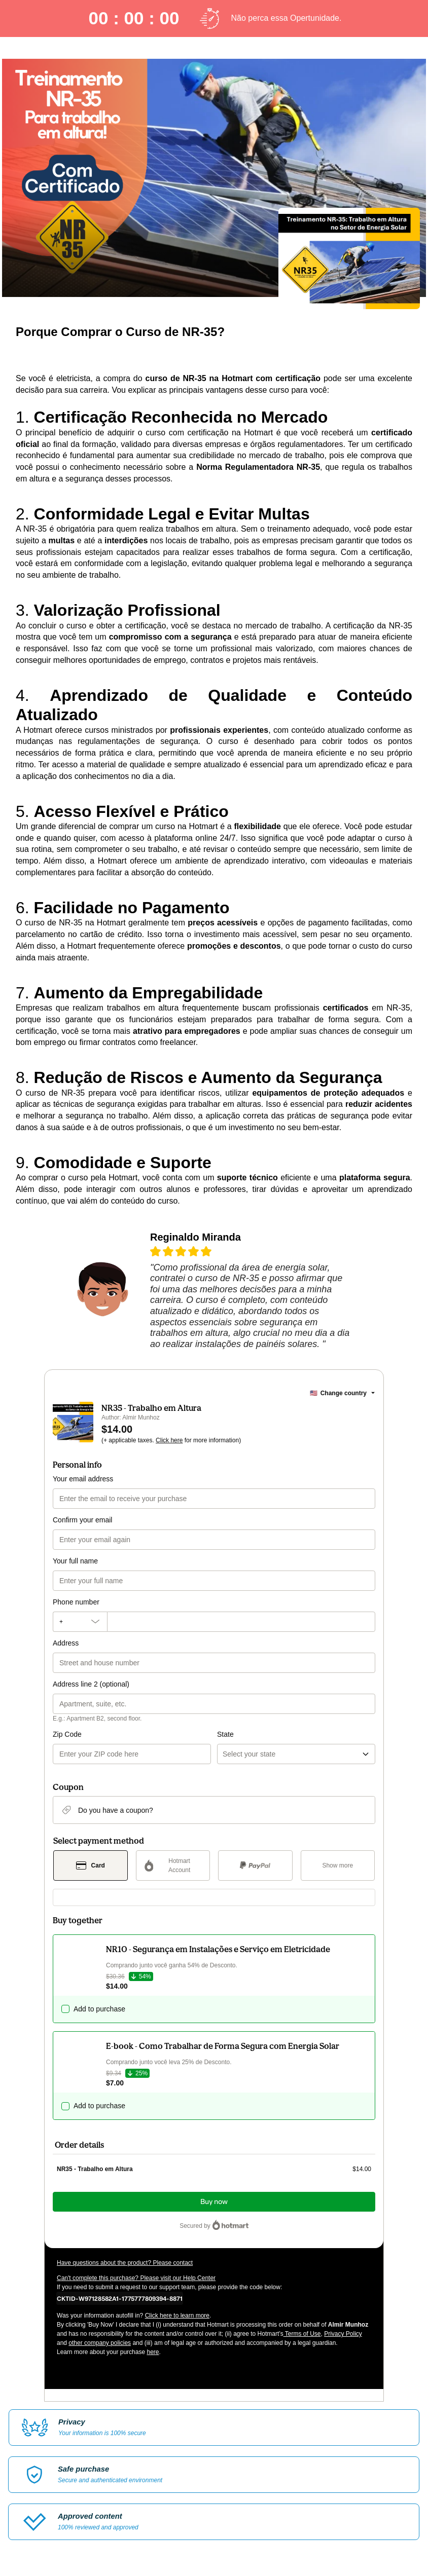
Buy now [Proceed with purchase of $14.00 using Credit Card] (214, 2201)
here (153, 2352)
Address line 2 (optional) (91, 1684)
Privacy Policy (343, 2333)
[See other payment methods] (338, 1865)
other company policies (99, 2342)
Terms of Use (302, 2333)
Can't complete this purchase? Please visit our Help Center (136, 2278)
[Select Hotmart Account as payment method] (173, 1865)
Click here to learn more (177, 2315)
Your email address (83, 1479)
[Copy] (119, 2298)
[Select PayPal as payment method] (255, 1865)
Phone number (76, 1602)
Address (66, 1643)
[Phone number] (241, 1622)
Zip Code (67, 1734)
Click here (169, 1440)
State (225, 1734)
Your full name (75, 1561)
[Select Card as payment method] (90, 1865)
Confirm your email (82, 1520)
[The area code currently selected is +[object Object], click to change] (80, 1622)
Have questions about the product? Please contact (125, 2262)
